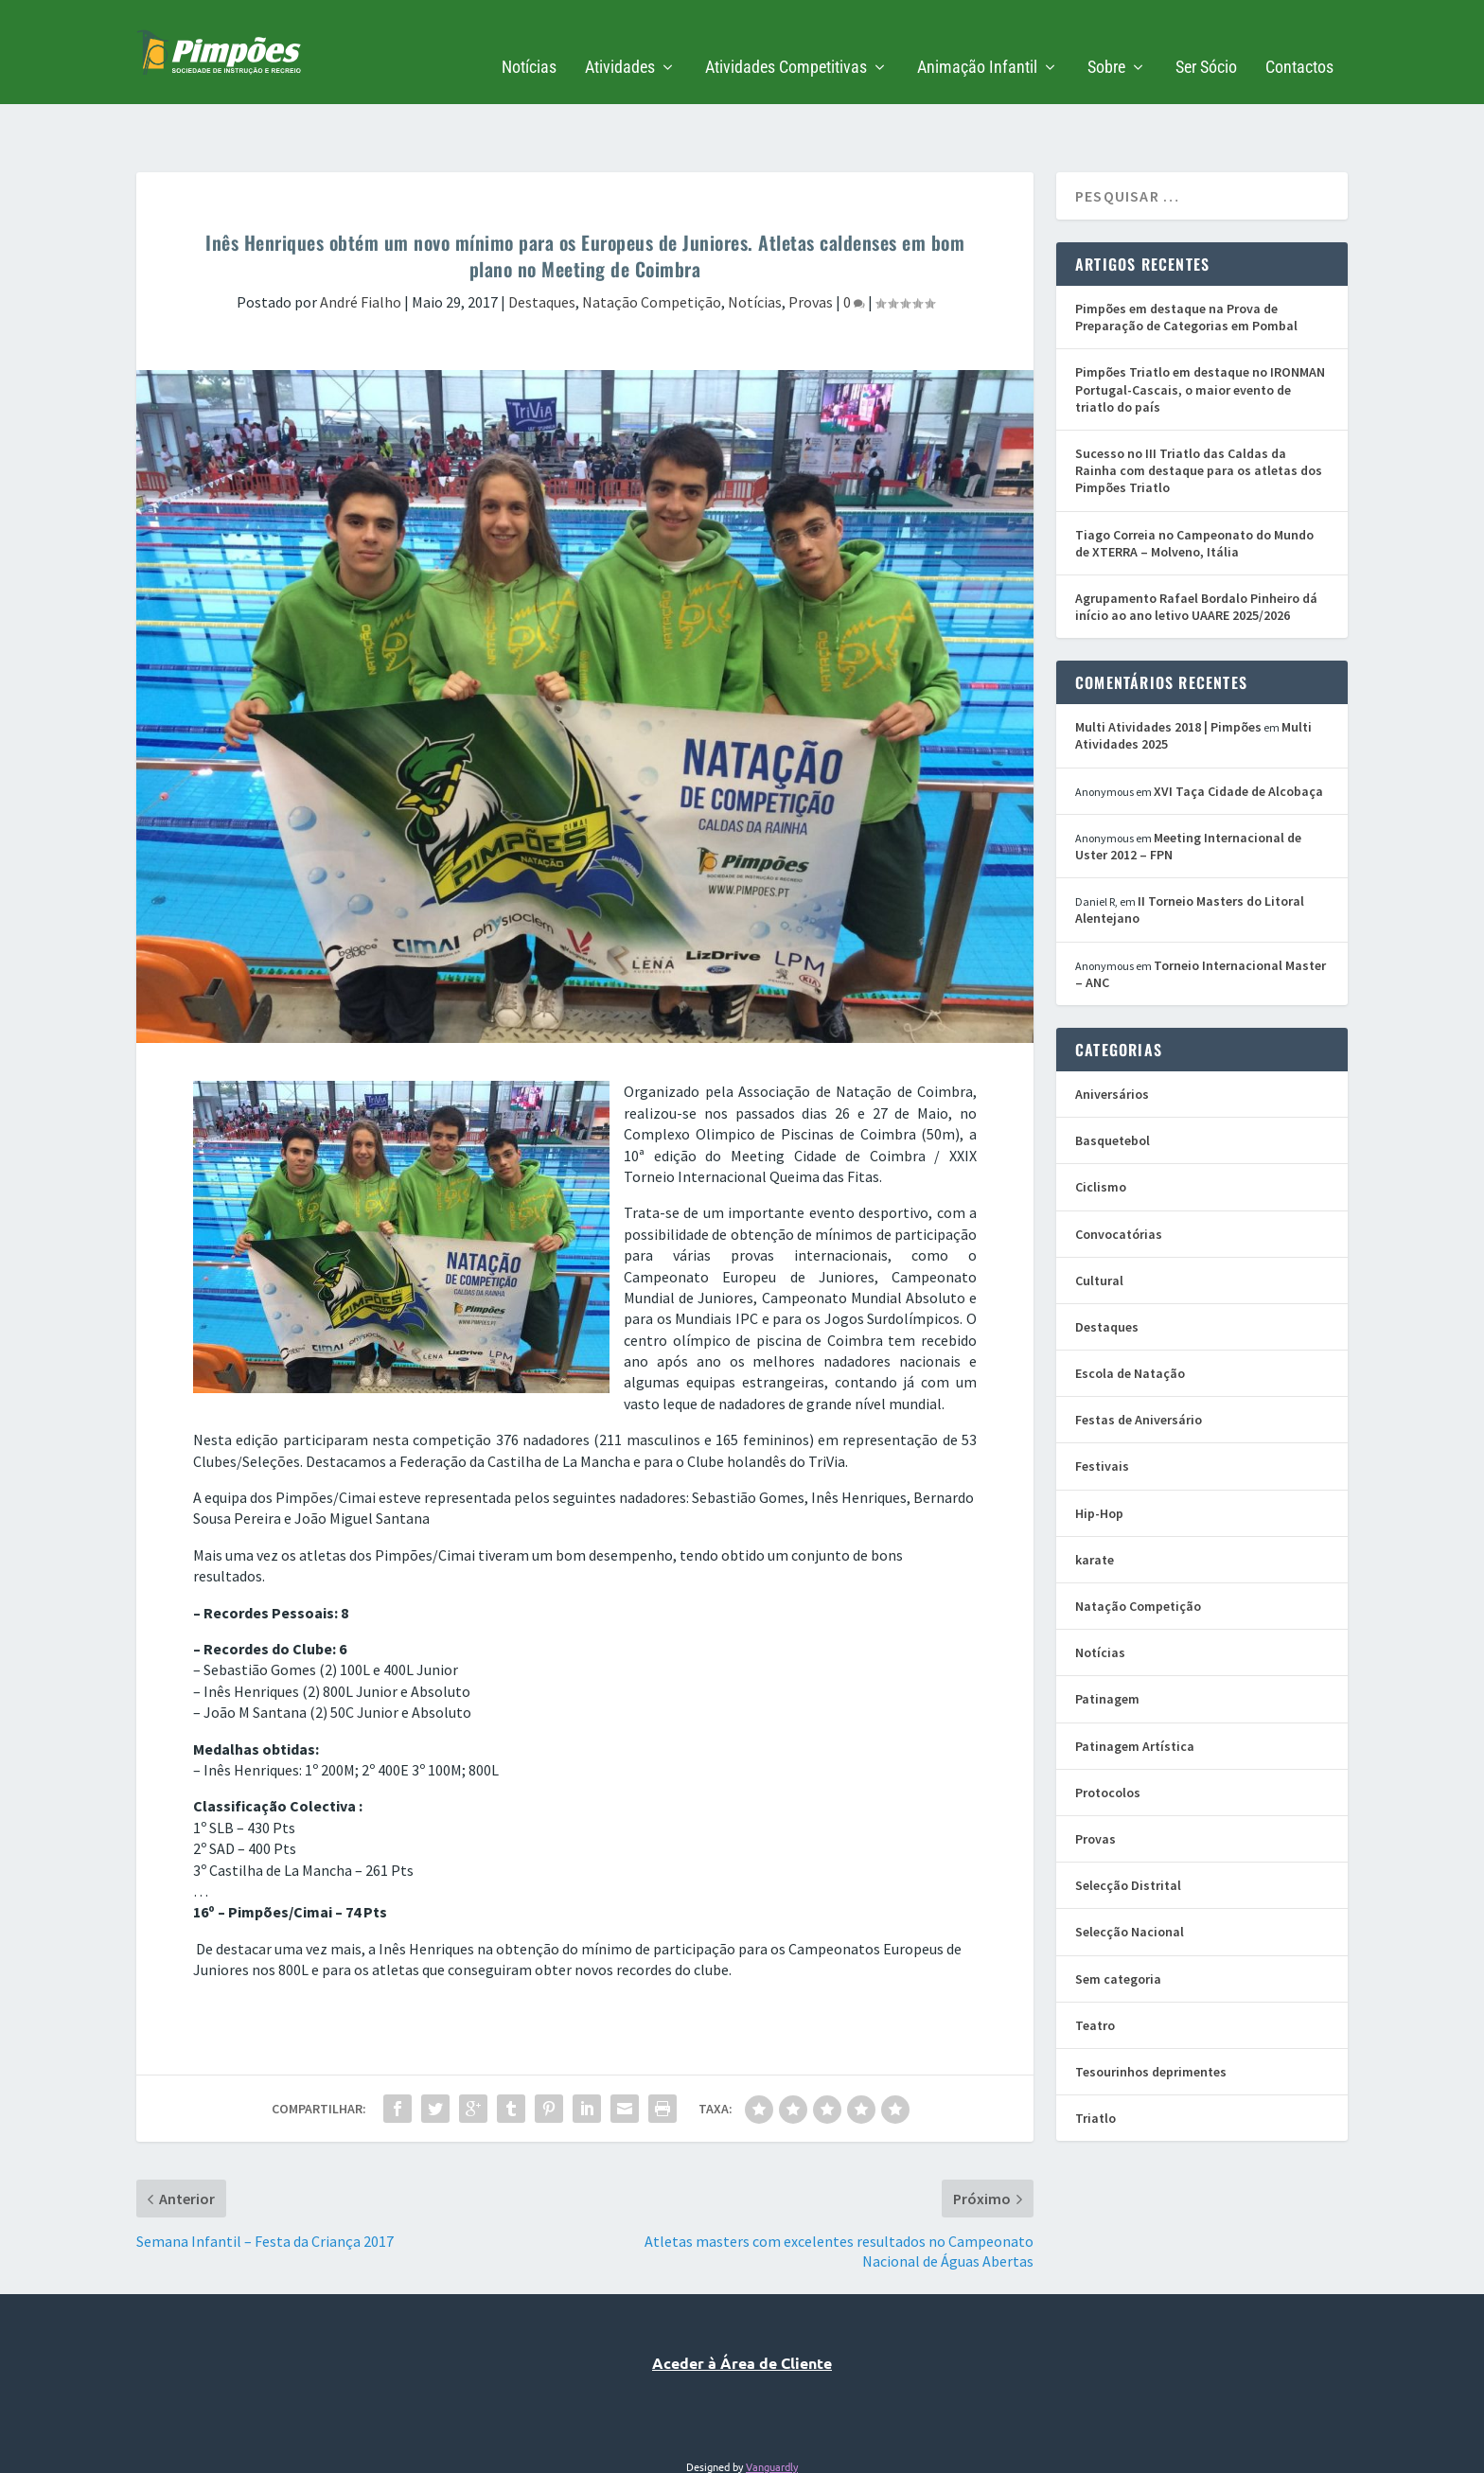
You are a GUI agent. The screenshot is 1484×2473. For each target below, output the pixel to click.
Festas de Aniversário (1138, 1360)
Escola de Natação (1130, 1314)
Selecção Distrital (1128, 1826)
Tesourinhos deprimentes (1151, 2013)
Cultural (1099, 1221)
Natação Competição (651, 243)
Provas (810, 243)
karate (1094, 1501)
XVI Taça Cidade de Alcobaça (1238, 732)
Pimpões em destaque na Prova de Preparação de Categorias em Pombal (1186, 258)
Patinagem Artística (1134, 1687)
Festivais (1102, 1407)
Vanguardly (772, 2407)
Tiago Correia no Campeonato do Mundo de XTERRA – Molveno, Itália (1194, 485)
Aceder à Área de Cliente (742, 2304)
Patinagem (1107, 1640)
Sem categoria (1118, 1920)
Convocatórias (1118, 1175)
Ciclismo (1100, 1128)
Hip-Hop (1099, 1454)
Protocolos (1107, 1733)
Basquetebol (1112, 1081)
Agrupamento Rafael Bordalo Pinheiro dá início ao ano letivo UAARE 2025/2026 (1196, 548)
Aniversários (1112, 1035)
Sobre (1106, 39)
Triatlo (1095, 2059)
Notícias (529, 39)
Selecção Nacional (1129, 1872)
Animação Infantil (977, 39)
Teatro (1095, 1966)
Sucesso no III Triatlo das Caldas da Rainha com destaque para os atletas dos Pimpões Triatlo (1198, 411)
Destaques (541, 243)
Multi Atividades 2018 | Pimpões (1168, 668)
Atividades (620, 39)
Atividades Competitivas (786, 39)
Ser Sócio (1206, 39)
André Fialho (360, 243)
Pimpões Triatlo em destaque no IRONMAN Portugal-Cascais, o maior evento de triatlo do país (1200, 330)
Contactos (1299, 39)
